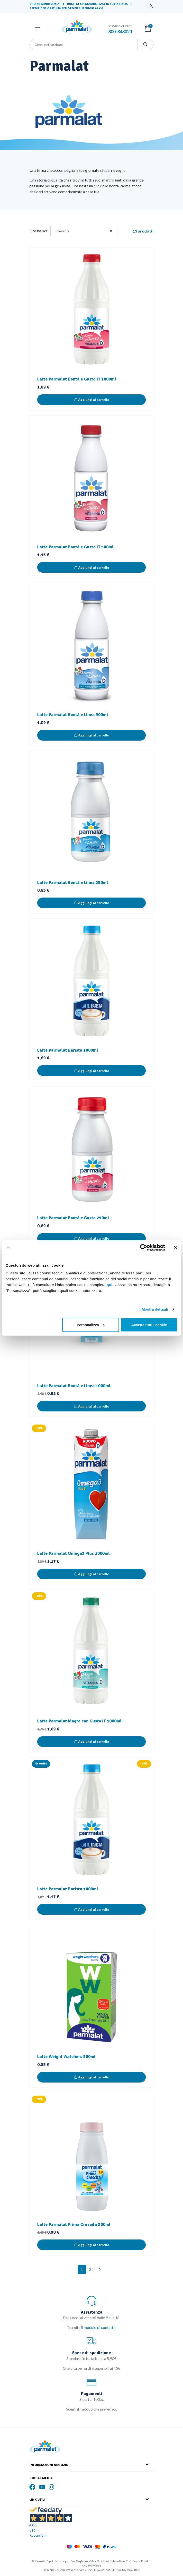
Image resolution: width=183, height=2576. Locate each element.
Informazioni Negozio (48, 2465)
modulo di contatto (100, 2327)
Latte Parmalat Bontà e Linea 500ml (72, 714)
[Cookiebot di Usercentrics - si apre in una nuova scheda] (143, 1247)
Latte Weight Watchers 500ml (66, 2056)
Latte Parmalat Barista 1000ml (67, 1050)
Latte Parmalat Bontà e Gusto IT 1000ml (76, 379)
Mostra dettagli (155, 1309)
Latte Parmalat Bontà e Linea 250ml (72, 882)
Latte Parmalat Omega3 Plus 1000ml (73, 1553)
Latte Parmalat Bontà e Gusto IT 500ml (75, 547)
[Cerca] (83, 44)
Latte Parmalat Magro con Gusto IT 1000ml (79, 1721)
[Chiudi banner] (175, 1247)
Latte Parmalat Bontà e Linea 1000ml (73, 1385)
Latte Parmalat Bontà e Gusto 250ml (73, 1217)
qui (109, 1284)
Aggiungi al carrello (91, 400)
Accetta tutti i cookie (149, 1325)
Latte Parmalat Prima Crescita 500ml (73, 2224)
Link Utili (37, 2500)
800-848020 (120, 31)
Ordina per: (38, 230)
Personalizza (91, 1325)
